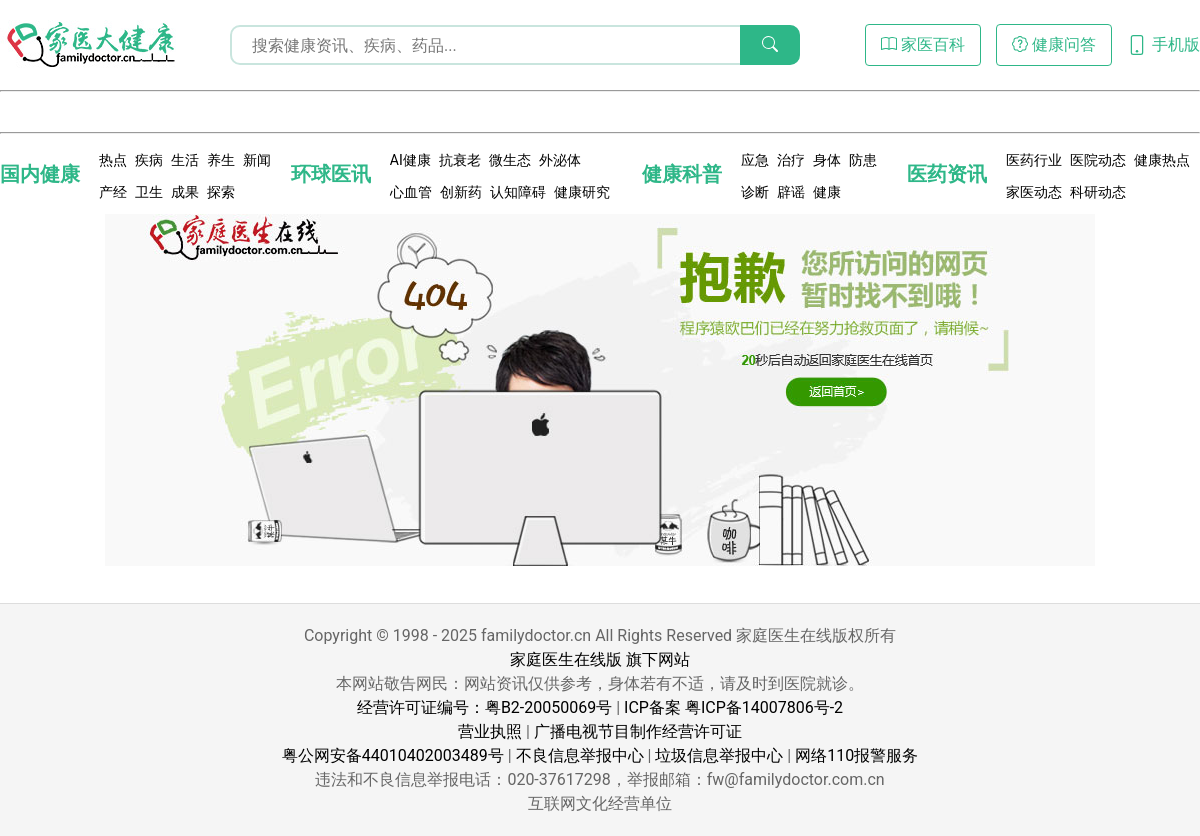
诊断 (755, 192)
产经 (113, 192)
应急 (755, 160)
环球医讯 (331, 174)
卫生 (149, 192)
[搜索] (770, 45)
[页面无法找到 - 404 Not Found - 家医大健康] (90, 45)
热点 (113, 160)
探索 (221, 192)
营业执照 (490, 731)
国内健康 (40, 174)
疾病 (149, 160)
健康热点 (1162, 160)
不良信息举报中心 (580, 755)
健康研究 (582, 192)
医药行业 (1034, 160)
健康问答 (1054, 44)
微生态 (510, 160)
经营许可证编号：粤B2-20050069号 (484, 707)
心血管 (411, 192)
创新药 (461, 192)
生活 (185, 160)
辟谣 (791, 192)
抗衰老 (460, 160)
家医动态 (1034, 192)
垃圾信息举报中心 (719, 755)
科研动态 (1098, 192)
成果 (185, 192)
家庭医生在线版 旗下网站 (600, 659)
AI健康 (410, 160)
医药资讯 (947, 174)
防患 (863, 160)
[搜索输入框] (515, 45)
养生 (221, 160)
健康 (827, 192)
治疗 (791, 160)
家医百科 (923, 44)
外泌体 (560, 160)
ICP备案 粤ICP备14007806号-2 (733, 707)
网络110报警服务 (856, 755)
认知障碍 (518, 192)
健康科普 (682, 174)
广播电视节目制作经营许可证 (638, 731)
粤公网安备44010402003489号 (393, 755)
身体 (827, 160)
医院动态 (1098, 160)
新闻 (257, 160)
